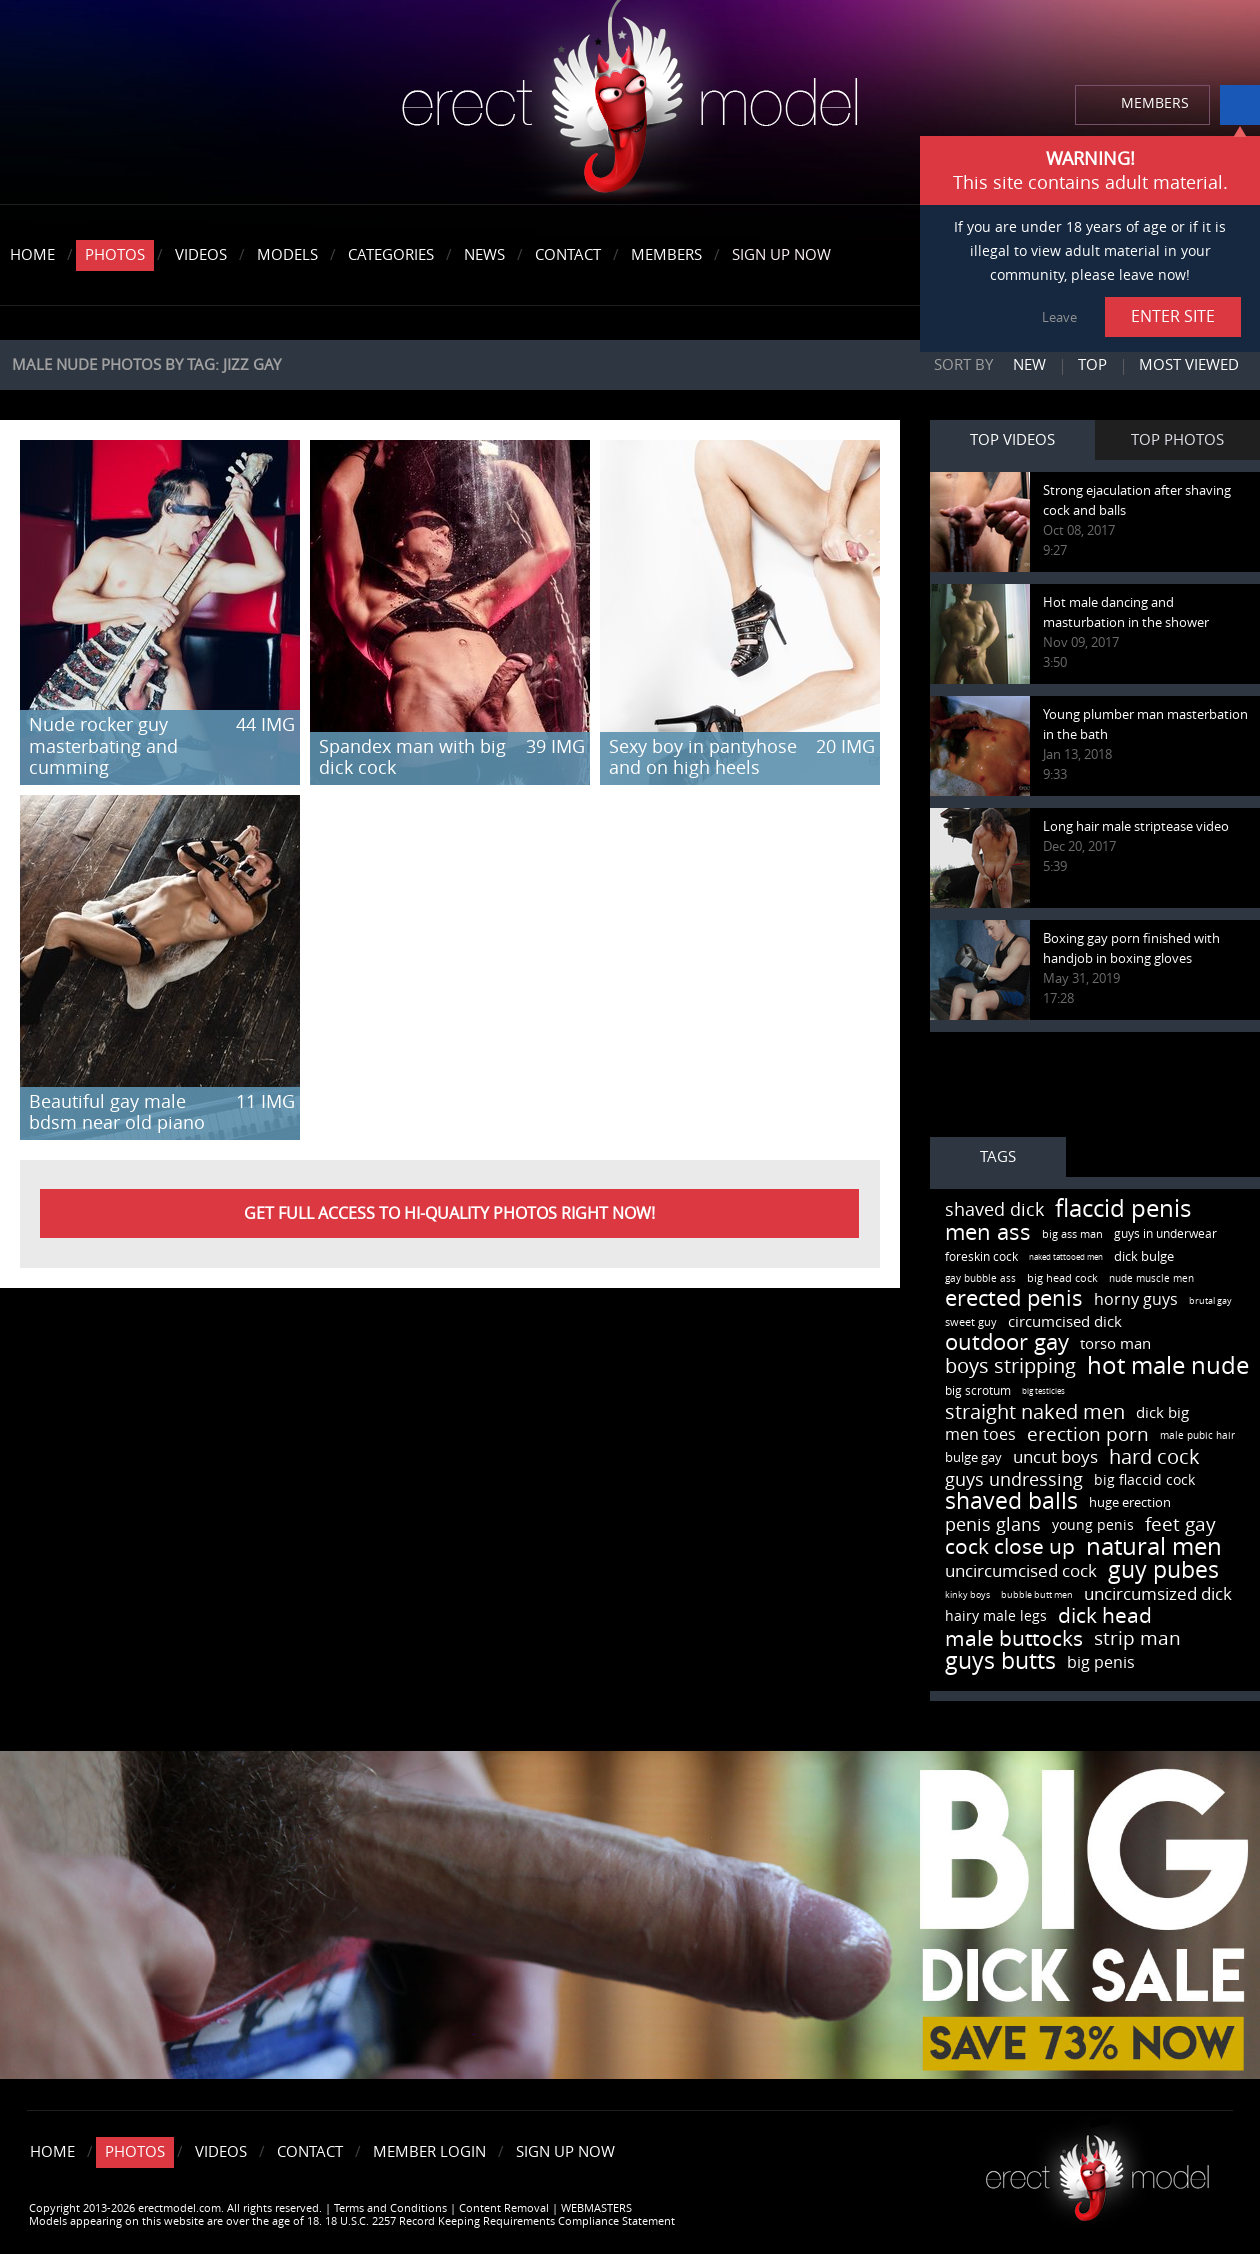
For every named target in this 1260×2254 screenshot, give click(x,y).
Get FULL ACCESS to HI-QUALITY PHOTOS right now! (449, 1213)
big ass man (1072, 1234)
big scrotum (978, 1391)
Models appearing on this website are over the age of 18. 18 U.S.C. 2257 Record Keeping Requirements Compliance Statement (352, 2221)
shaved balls (1011, 1501)
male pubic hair (1197, 1436)
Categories (391, 255)
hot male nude (1168, 1366)
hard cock (1154, 1457)
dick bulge (1144, 1256)
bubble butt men (1037, 1595)
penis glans (993, 1525)
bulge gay (973, 1457)
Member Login (429, 2152)
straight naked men (1035, 1412)
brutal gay (1210, 1301)
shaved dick (994, 1210)
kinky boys (967, 1595)
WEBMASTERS (596, 2208)
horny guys (1136, 1299)
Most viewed (1189, 365)
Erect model (1097, 2170)
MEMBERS (1155, 103)
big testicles (1043, 1391)
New (1029, 365)
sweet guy (971, 1322)
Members (666, 255)
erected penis (1014, 1299)
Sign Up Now (781, 255)
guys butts (1000, 1661)
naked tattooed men (1066, 1257)
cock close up (1010, 1546)
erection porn (1088, 1434)
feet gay (1180, 1524)
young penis (1093, 1525)
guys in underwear (1165, 1234)
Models (287, 255)
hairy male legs (996, 1616)
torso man (1115, 1344)
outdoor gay (1007, 1343)
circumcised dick (1065, 1322)
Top (1092, 365)
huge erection (1130, 1502)
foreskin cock (981, 1257)
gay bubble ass (980, 1279)
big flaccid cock (1144, 1480)
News (484, 255)
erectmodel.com (630, 103)
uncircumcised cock (1021, 1571)
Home (32, 255)
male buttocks (1014, 1638)
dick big (1162, 1413)
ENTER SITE (1173, 316)
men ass (988, 1233)
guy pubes (1163, 1570)
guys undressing (1014, 1480)
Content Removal (504, 2208)
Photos (115, 255)
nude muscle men (1151, 1279)
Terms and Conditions (390, 2208)
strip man (1137, 1638)
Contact (568, 255)
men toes (980, 1434)
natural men (1154, 1547)
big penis (1101, 1662)
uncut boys (1055, 1457)
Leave (1059, 317)
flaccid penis (1123, 1209)
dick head (1105, 1615)
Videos (201, 255)
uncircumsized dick (1158, 1594)
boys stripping (1010, 1366)
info (1240, 105)
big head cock (1062, 1278)
